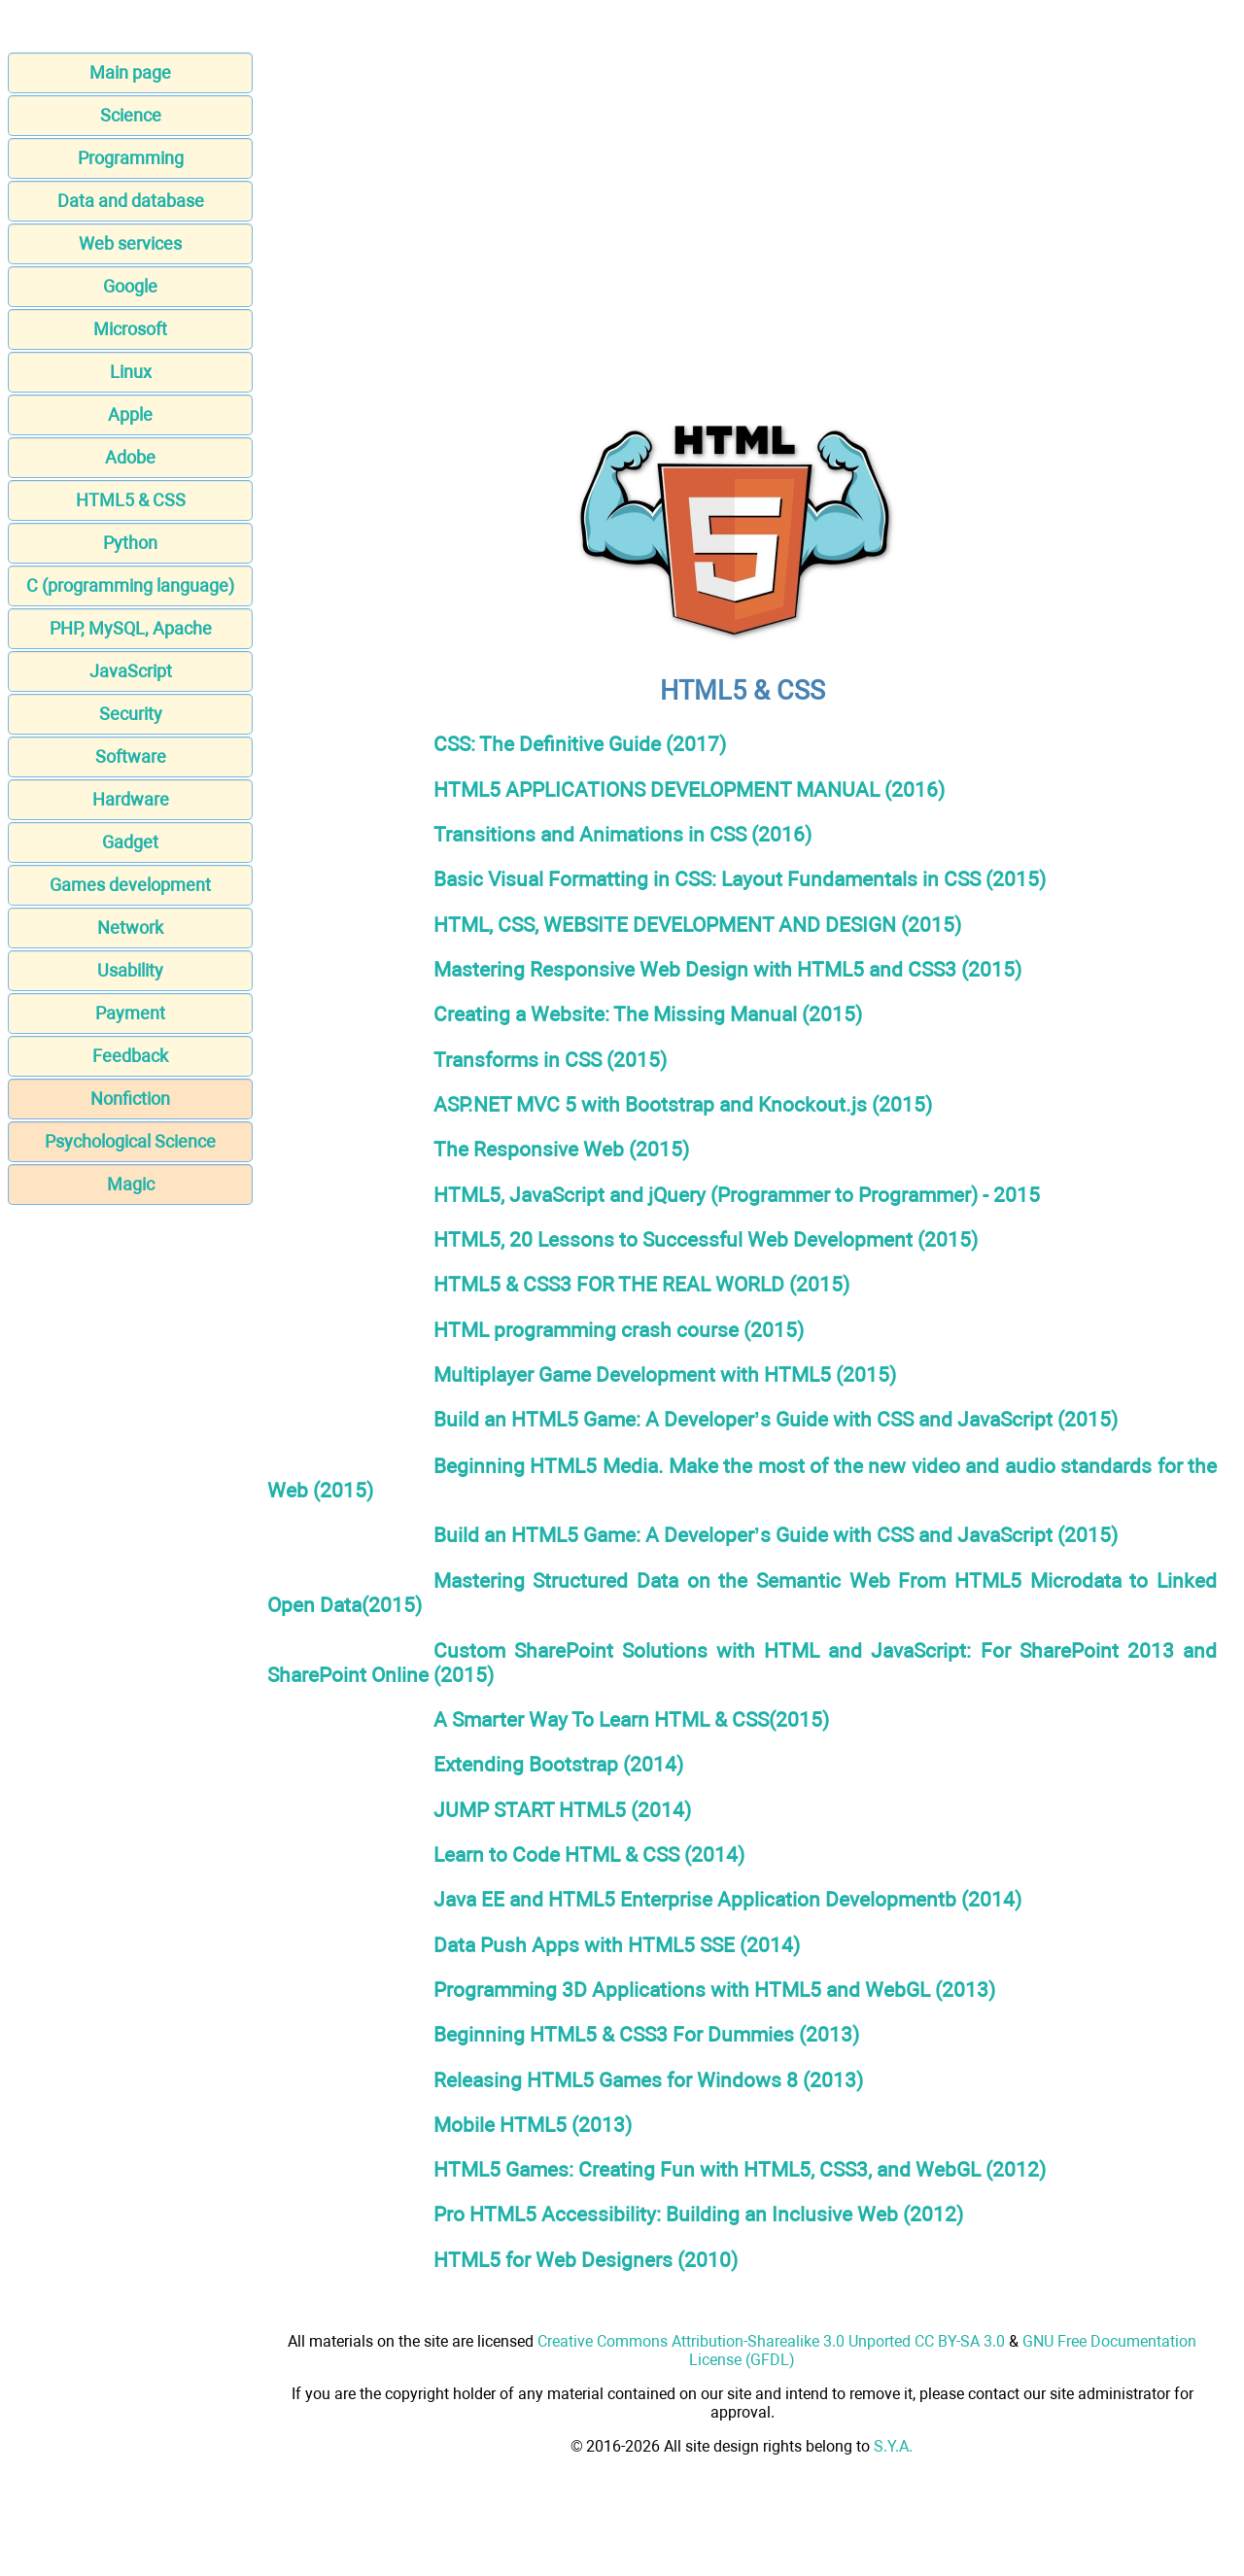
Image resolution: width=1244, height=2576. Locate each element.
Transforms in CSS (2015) (550, 1060)
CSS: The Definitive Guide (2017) (579, 744)
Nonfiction (130, 1098)
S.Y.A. (893, 2446)
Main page (130, 72)
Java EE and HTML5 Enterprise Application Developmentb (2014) (727, 1899)
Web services (130, 243)
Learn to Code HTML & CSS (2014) (588, 1854)
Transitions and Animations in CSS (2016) (622, 834)
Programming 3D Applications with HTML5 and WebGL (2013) (714, 1989)
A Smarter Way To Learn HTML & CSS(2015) (631, 1719)
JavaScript (130, 671)
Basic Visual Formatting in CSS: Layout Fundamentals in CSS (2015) (739, 879)
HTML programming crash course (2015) (618, 1330)
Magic (131, 1184)
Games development (130, 885)
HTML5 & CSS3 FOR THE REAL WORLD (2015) (641, 1284)
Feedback (130, 1056)
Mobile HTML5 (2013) (532, 2124)
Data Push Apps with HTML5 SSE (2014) (616, 1945)
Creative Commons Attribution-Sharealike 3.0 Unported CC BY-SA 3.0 (771, 2341)
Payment (130, 1013)
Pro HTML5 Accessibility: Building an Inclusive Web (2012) (698, 2214)
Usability (130, 970)
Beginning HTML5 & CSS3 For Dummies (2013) (646, 2034)
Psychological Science (130, 1141)
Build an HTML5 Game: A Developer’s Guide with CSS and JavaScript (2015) (775, 1419)
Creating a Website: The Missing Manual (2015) (647, 1014)
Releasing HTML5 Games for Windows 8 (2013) (648, 2080)
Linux (131, 371)
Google (130, 286)
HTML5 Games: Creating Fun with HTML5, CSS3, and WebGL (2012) (739, 2169)
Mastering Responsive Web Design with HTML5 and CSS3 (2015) (727, 969)
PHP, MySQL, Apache (131, 628)
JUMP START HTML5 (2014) (562, 1810)
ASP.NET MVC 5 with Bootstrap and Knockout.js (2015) (682, 1104)
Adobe (130, 457)
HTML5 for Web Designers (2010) (585, 2260)
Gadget (130, 842)
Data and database (130, 200)
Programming (131, 158)
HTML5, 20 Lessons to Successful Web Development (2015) (705, 1239)
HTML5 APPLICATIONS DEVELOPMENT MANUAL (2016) (689, 789)
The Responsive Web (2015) (561, 1149)
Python (130, 542)
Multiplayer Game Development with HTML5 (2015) (664, 1374)
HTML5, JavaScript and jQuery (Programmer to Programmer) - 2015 (736, 1195)
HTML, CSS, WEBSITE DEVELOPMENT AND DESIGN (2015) (697, 924)
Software (130, 756)
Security (130, 714)
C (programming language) (130, 585)
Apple (130, 414)
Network (130, 927)
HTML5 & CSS (131, 500)
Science (130, 115)
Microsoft (130, 329)
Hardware (130, 799)
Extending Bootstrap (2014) (558, 1764)
